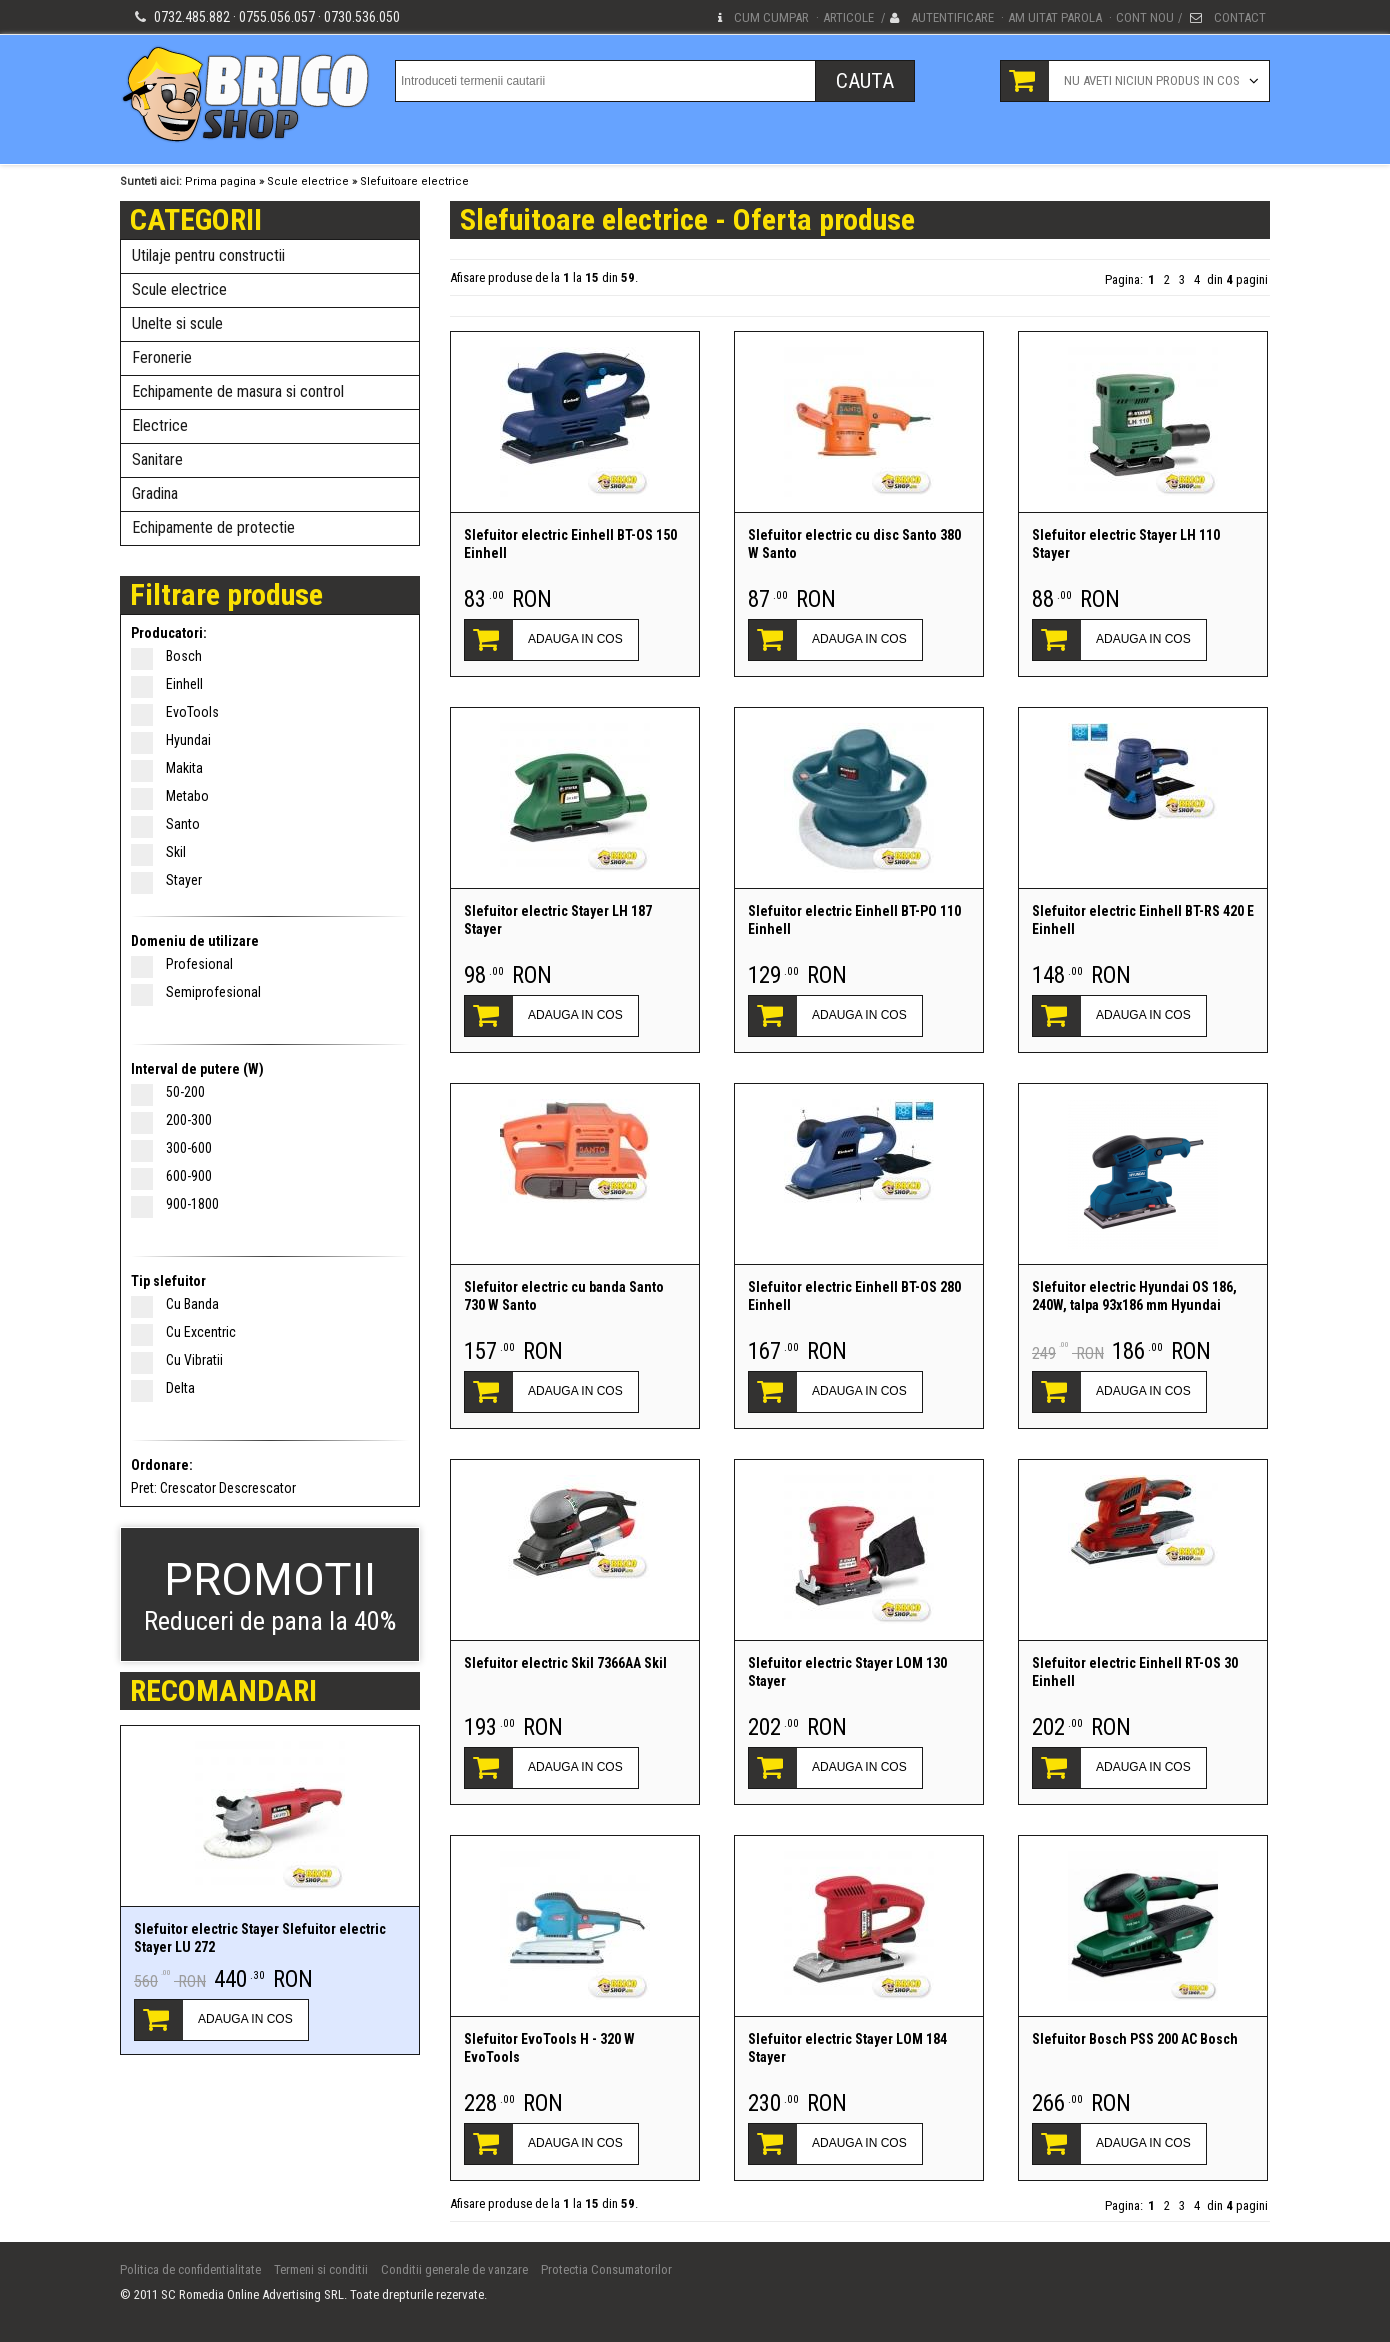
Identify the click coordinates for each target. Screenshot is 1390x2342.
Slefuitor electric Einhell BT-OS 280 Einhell (854, 1296)
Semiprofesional (202, 992)
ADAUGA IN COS (245, 2019)
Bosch (173, 656)
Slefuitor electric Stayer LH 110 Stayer (1126, 544)
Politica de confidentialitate (190, 2269)
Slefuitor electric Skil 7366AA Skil (565, 1663)
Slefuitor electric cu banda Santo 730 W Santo (564, 1296)
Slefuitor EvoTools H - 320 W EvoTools (549, 2048)
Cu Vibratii (183, 1360)
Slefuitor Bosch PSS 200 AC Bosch (1135, 2039)
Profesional (188, 964)
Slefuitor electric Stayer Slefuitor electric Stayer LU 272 (260, 1938)
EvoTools (181, 712)
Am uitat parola (1055, 17)
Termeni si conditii (321, 2269)
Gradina (155, 493)
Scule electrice (308, 181)
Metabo (176, 796)
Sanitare (157, 459)
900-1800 (181, 1204)
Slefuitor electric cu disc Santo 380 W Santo (854, 544)
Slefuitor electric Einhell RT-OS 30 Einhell (1135, 1672)
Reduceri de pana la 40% (270, 1594)
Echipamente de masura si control (238, 391)
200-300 (178, 1120)
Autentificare (952, 17)
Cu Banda (181, 1304)
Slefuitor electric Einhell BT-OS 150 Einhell (570, 544)
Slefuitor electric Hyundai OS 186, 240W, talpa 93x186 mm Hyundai (1134, 1296)
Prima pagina (220, 181)
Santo (172, 824)
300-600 (178, 1148)
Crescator (188, 1488)
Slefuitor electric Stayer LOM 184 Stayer (847, 2048)
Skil (165, 852)
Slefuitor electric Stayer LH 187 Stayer (558, 920)
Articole (848, 17)
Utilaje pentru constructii (208, 255)
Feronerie (162, 357)
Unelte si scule (177, 323)
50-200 (174, 1092)
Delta (169, 1388)
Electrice (160, 425)
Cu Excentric (190, 1332)
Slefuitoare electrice (414, 181)
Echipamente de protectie (213, 527)
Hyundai (177, 740)
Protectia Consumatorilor (606, 2269)
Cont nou (1145, 17)
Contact (1240, 17)
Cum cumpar (771, 17)
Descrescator (257, 1488)
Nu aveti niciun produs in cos (1152, 80)
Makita (173, 768)
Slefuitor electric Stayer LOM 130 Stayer (847, 1672)
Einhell (173, 684)
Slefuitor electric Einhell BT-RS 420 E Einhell (1143, 920)
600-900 (178, 1176)
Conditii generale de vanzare (454, 2269)
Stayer (173, 880)
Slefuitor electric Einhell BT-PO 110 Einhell (854, 920)
